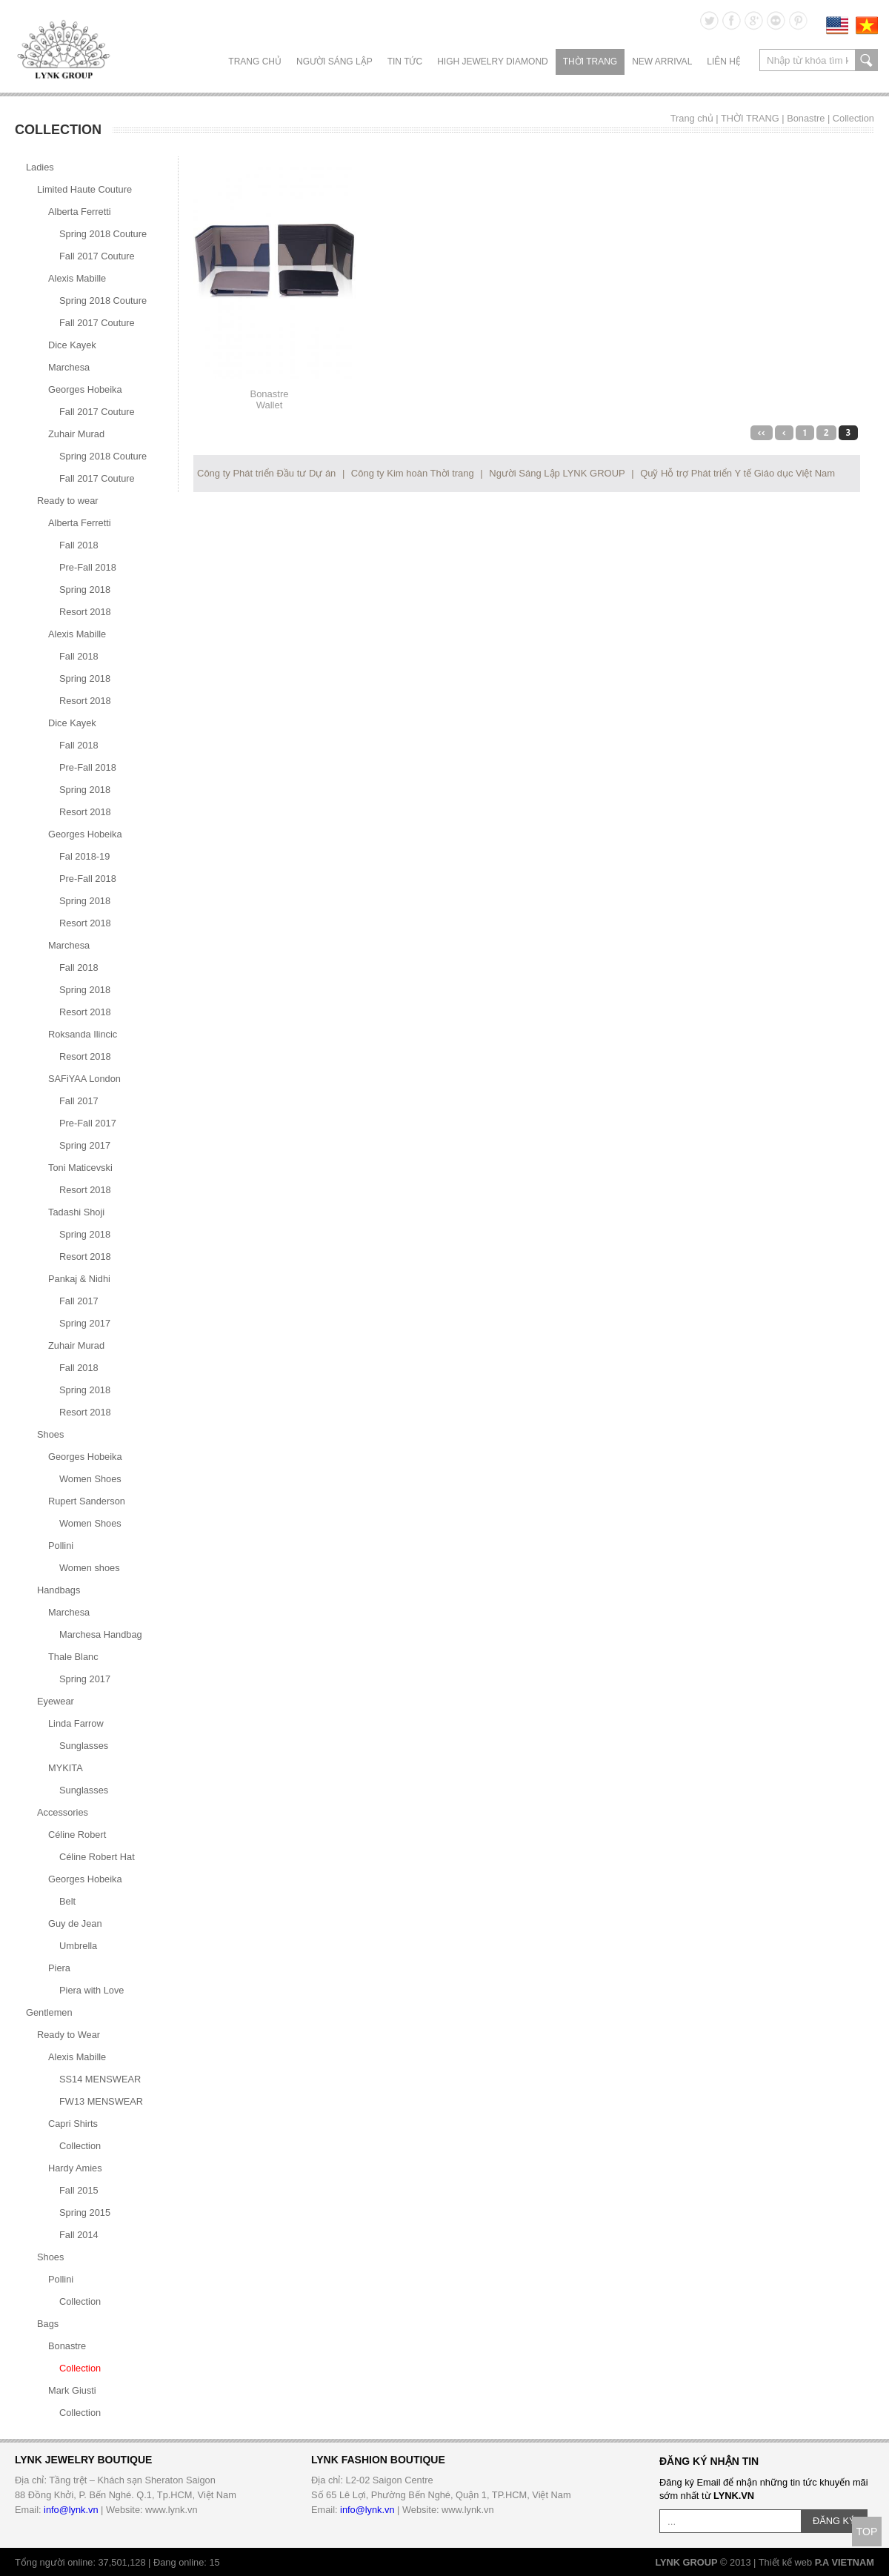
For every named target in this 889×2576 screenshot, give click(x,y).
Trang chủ (255, 61)
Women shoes (89, 1567)
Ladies (40, 167)
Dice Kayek (72, 345)
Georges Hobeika (85, 389)
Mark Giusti (72, 2390)
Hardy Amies (75, 2168)
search (866, 60)
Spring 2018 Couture (103, 233)
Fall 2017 (79, 1100)
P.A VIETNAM (844, 2562)
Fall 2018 (79, 545)
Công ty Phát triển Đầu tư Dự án (266, 473)
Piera (59, 1968)
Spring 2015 (84, 2212)
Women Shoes (90, 1478)
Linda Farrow (76, 1723)
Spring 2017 (84, 1145)
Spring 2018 (84, 589)
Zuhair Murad (76, 433)
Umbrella (78, 1945)
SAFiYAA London (84, 1078)
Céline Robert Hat (97, 1856)
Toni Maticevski (80, 1167)
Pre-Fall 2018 (87, 567)
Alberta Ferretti (79, 211)
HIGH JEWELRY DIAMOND (492, 61)
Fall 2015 (79, 2190)
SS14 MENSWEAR (100, 2079)
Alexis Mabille (77, 278)
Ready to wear (68, 500)
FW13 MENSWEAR (101, 2101)
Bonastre (806, 118)
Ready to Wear (68, 2034)
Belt (67, 1901)
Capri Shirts (73, 2123)
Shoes (50, 1434)
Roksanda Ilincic (82, 1034)
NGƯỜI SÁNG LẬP (334, 61)
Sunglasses (83, 1745)
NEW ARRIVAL (662, 61)
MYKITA (65, 1767)
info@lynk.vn (71, 2509)
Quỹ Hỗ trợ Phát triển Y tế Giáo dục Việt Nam (737, 473)
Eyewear (55, 1701)
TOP (867, 2531)
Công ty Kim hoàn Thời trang (412, 473)
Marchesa (69, 367)
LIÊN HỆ (724, 61)
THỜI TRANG (590, 61)
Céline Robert (77, 1834)
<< (761, 433)
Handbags (58, 1590)
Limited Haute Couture (84, 189)
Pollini (60, 1545)
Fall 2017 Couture (97, 256)
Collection (853, 118)
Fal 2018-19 (84, 856)
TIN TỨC (404, 61)
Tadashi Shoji (76, 1212)
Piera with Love (91, 1990)
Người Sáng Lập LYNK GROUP (557, 473)
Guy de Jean (75, 1923)
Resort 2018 (85, 611)
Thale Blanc (73, 1656)
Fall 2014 (79, 2234)
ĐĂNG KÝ (834, 2520)
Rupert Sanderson (86, 1501)
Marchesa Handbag (100, 1634)
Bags (48, 2323)
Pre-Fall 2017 (87, 1123)
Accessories (62, 1812)
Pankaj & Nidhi (79, 1278)
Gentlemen (49, 2012)
